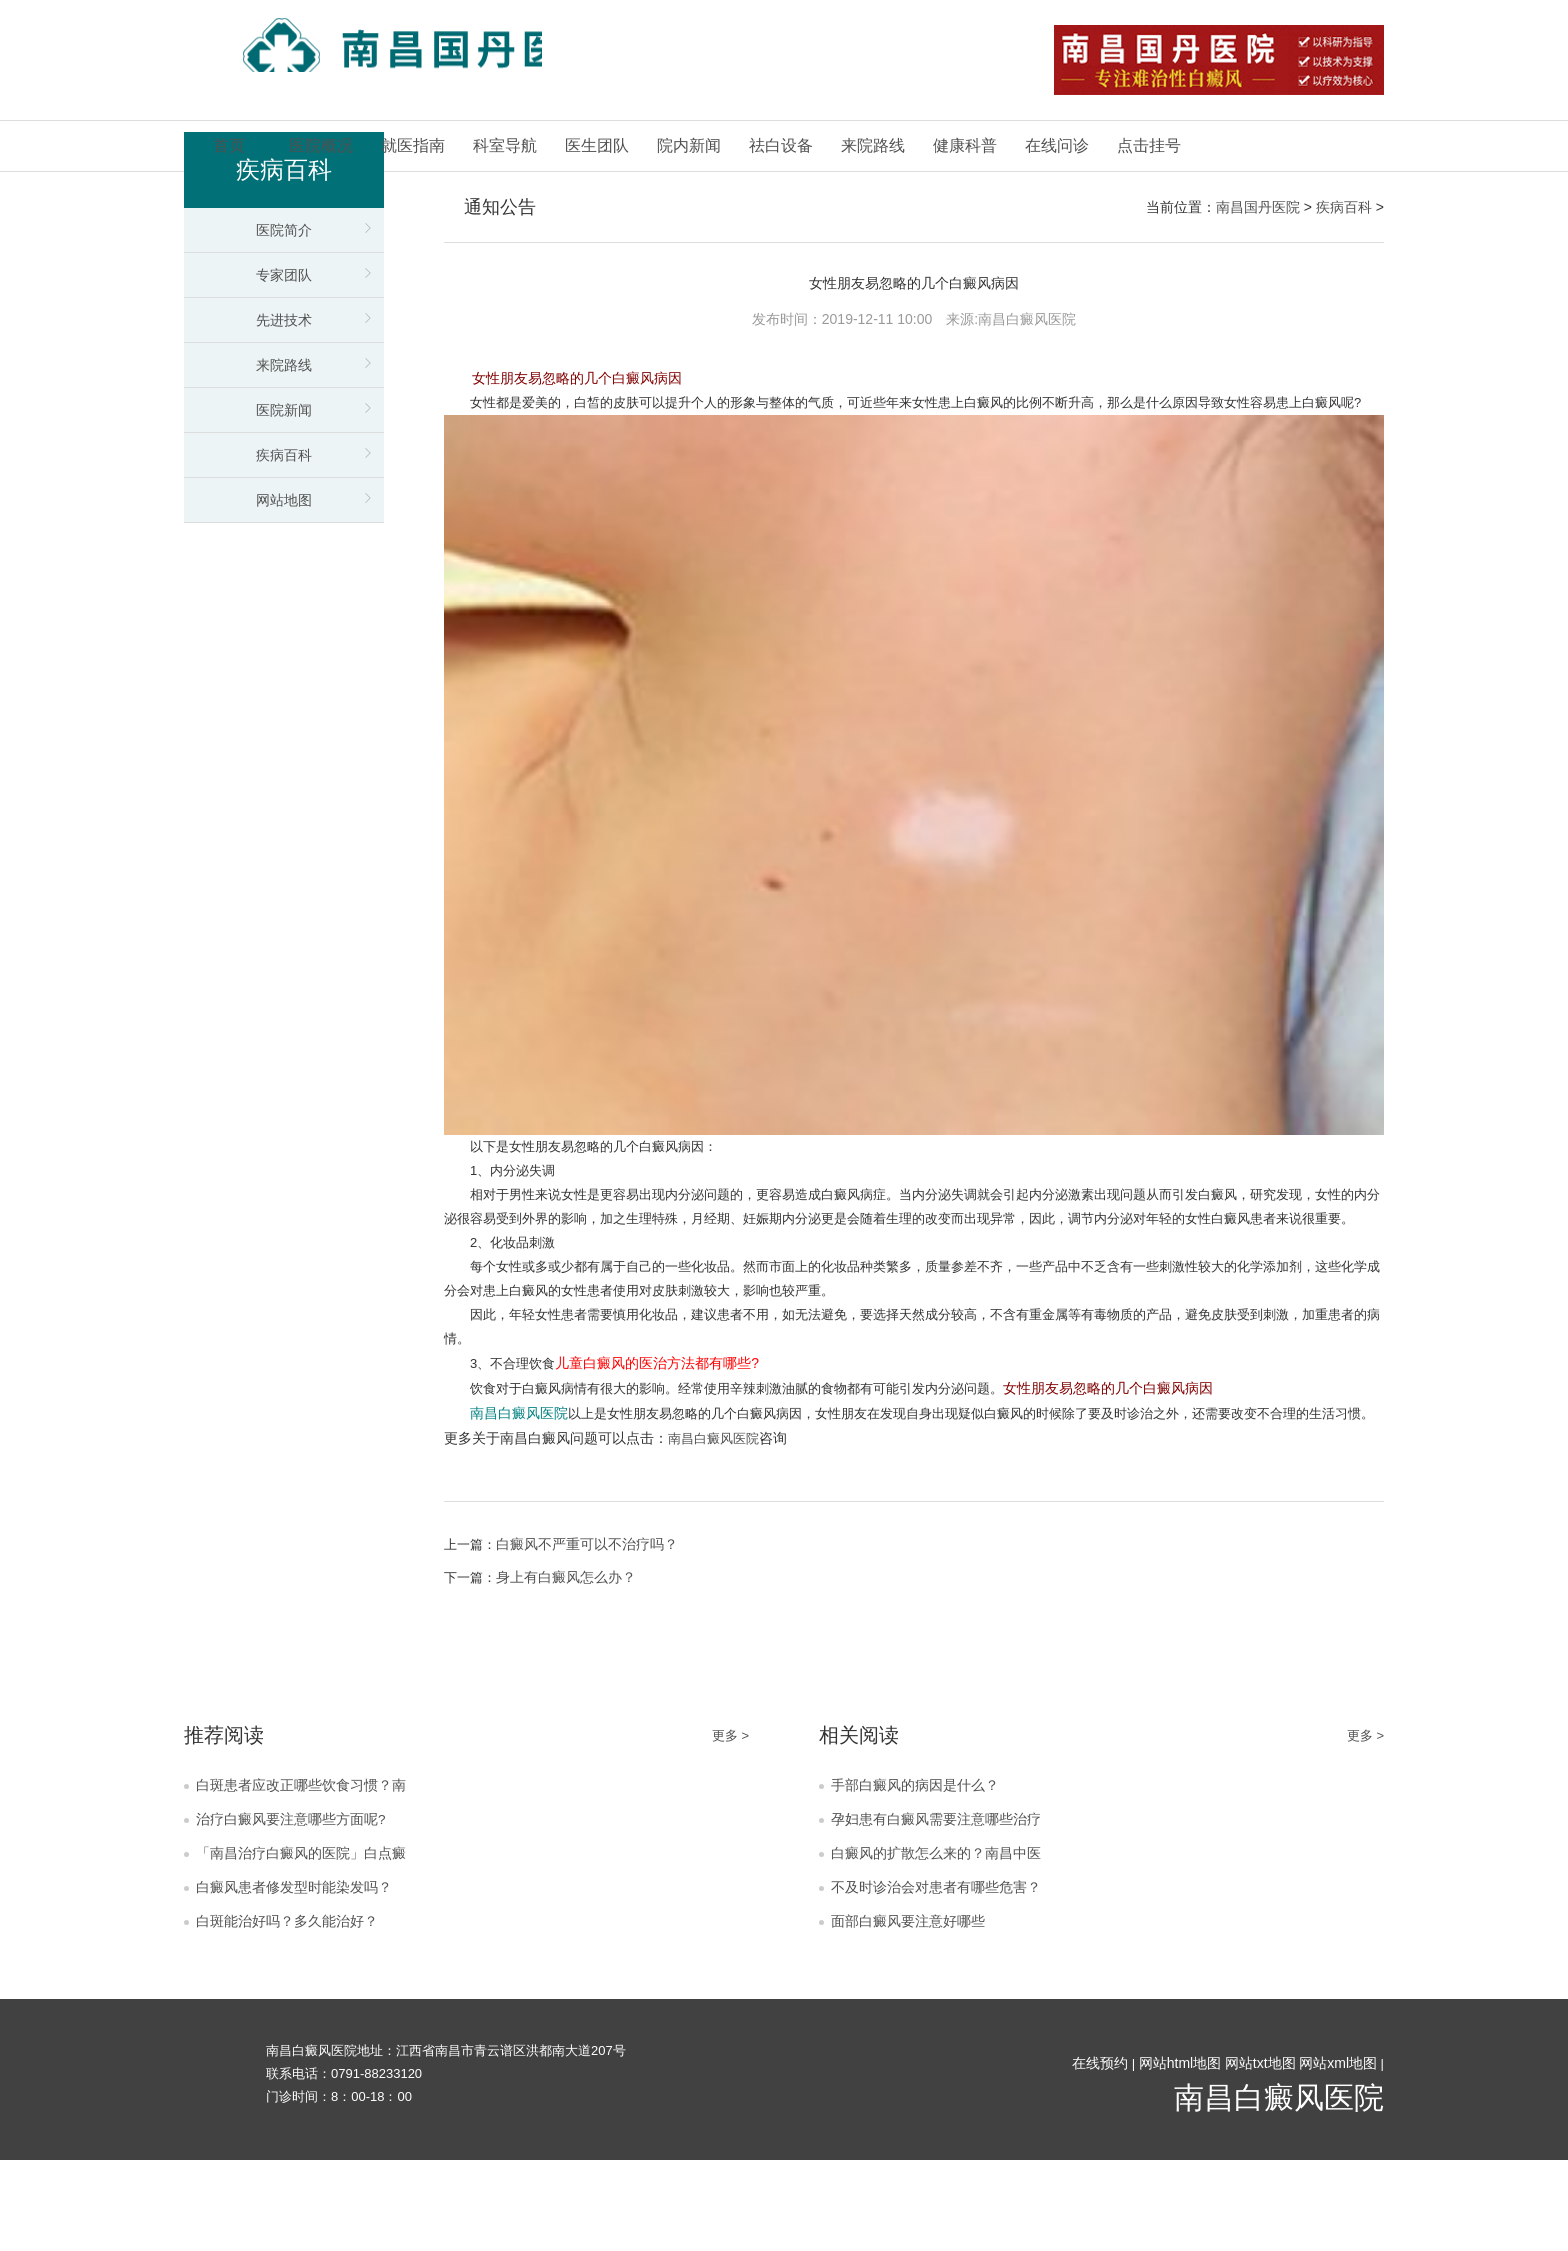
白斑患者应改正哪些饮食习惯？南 (308, 1858)
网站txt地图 (1259, 2154)
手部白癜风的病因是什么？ (921, 1858)
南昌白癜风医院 (717, 1509)
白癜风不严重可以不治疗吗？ (591, 1614)
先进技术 (284, 320)
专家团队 (284, 275)
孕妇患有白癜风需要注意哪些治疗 (943, 1896)
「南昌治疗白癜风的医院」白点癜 (308, 1934)
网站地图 (284, 500)
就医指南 (413, 145)
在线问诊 (1057, 145)
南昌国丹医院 (1258, 207)
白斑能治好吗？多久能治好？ (293, 2010)
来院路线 (873, 145)
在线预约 (1098, 2154)
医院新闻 (284, 410)
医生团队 (597, 145)
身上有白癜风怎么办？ (570, 1648)
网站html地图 (1179, 2154)
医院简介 (284, 230)
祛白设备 (781, 145)
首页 (229, 145)
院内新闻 (689, 145)
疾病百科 (284, 455)
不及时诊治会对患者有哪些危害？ (943, 1972)
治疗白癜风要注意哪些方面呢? (297, 1896)
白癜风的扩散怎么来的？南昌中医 (943, 1934)
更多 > (729, 1805)
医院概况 (321, 145)
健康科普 (965, 145)
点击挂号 (1149, 145)
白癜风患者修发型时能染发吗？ (301, 1972)
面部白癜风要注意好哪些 (913, 2010)
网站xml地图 (1338, 2154)
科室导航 (505, 145)
